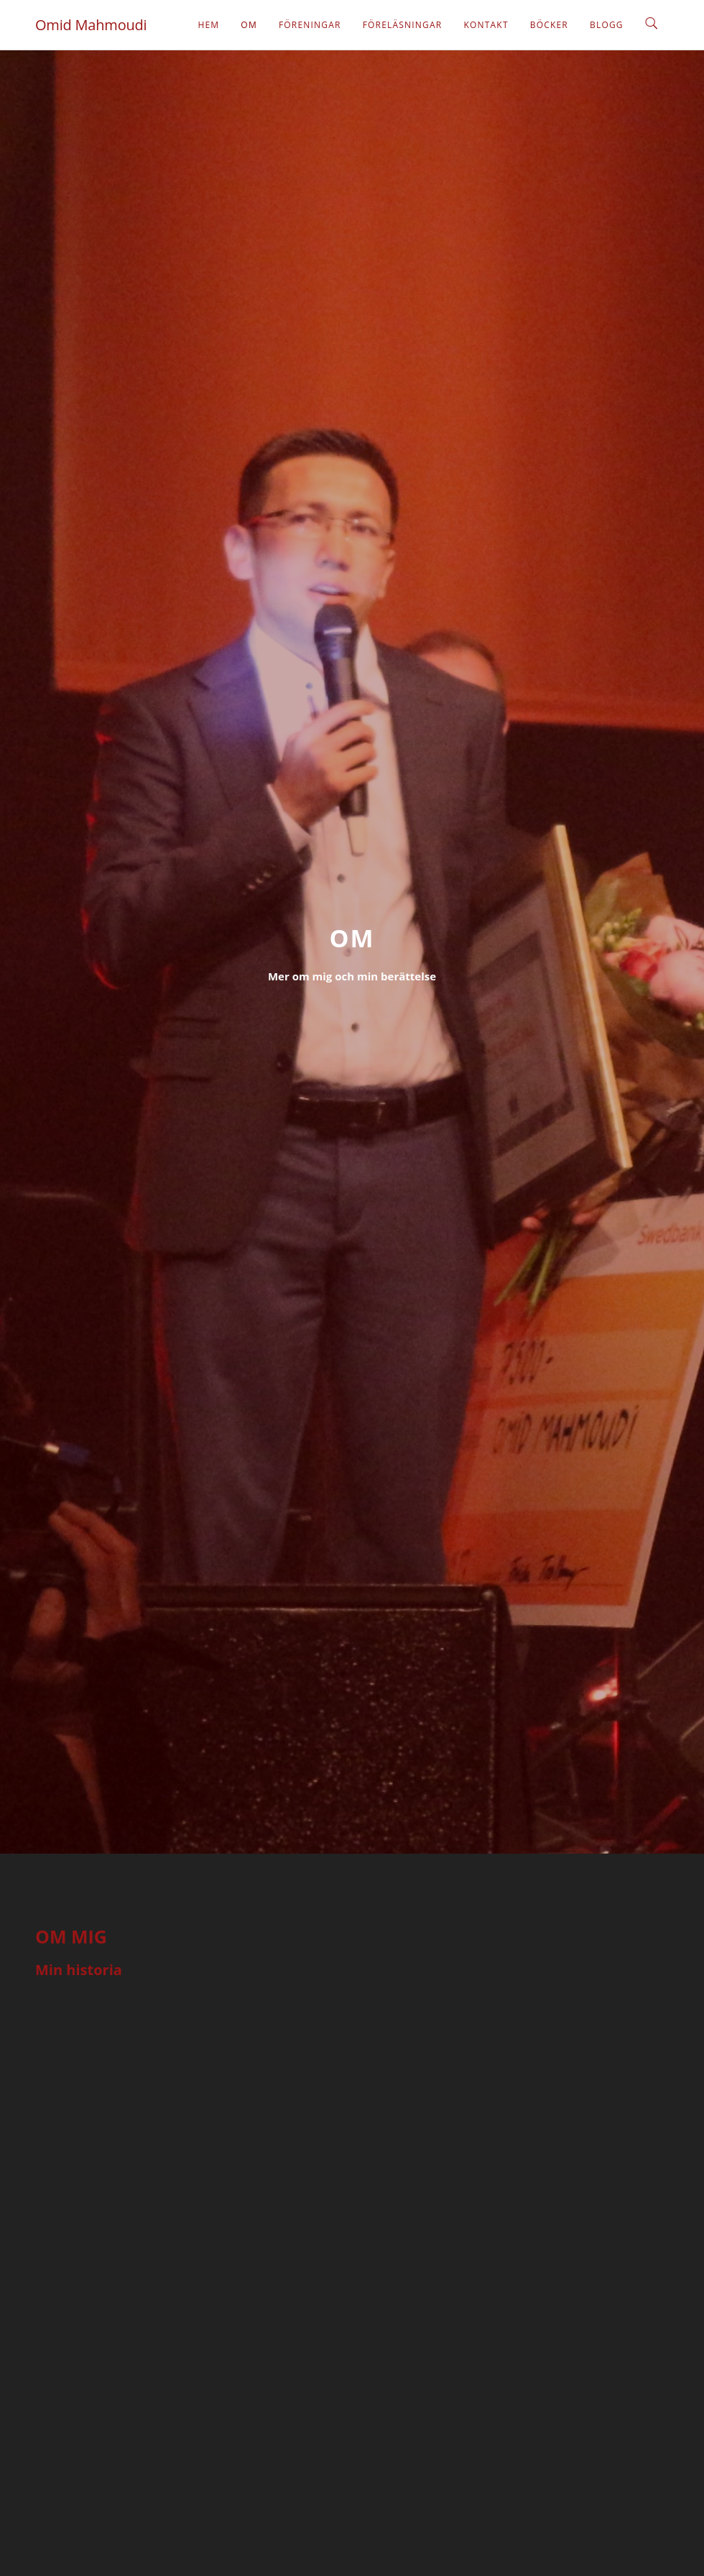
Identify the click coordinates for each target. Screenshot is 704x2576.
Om (249, 25)
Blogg (607, 25)
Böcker (549, 25)
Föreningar (310, 25)
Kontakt (485, 25)
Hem (208, 25)
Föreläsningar (403, 25)
